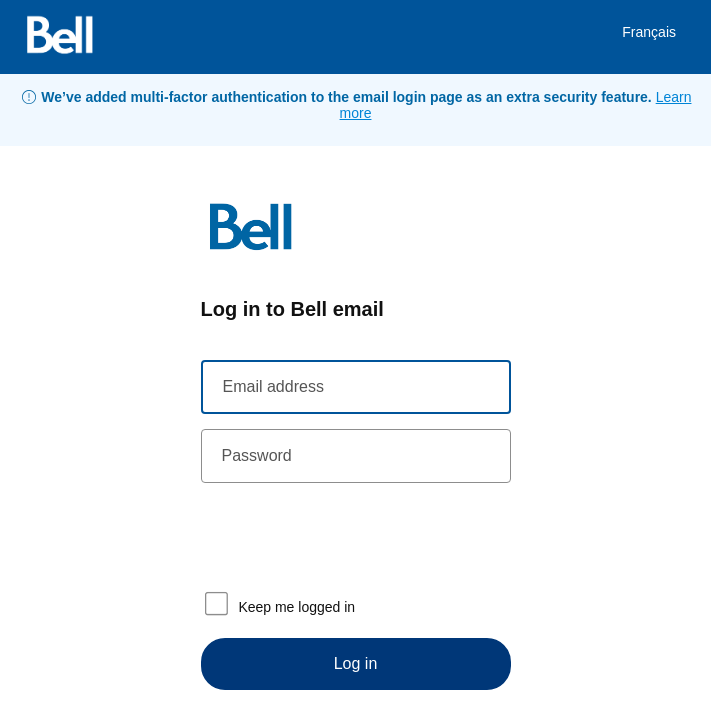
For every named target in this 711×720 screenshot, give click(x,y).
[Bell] (60, 37)
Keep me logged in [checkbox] (278, 604)
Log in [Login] (356, 663)
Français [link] (649, 32)
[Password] (356, 456)
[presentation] (353, 537)
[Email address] (356, 387)
